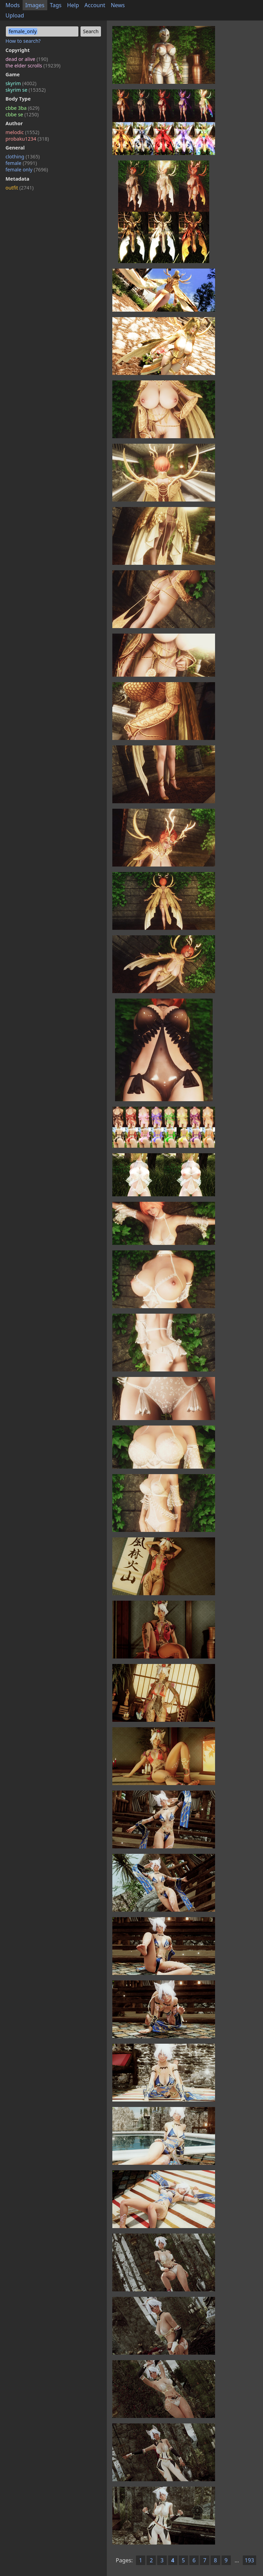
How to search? (23, 41)
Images (35, 5)
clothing (22, 156)
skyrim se (25, 90)
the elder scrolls (32, 65)
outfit (19, 187)
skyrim (20, 83)
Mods (12, 5)
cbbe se (22, 114)
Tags (56, 5)
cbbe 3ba (22, 108)
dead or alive (26, 59)
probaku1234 (27, 138)
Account (95, 5)
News (118, 5)
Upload (14, 15)
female (21, 163)
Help (73, 5)
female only (26, 169)
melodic (22, 132)
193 (249, 2560)
